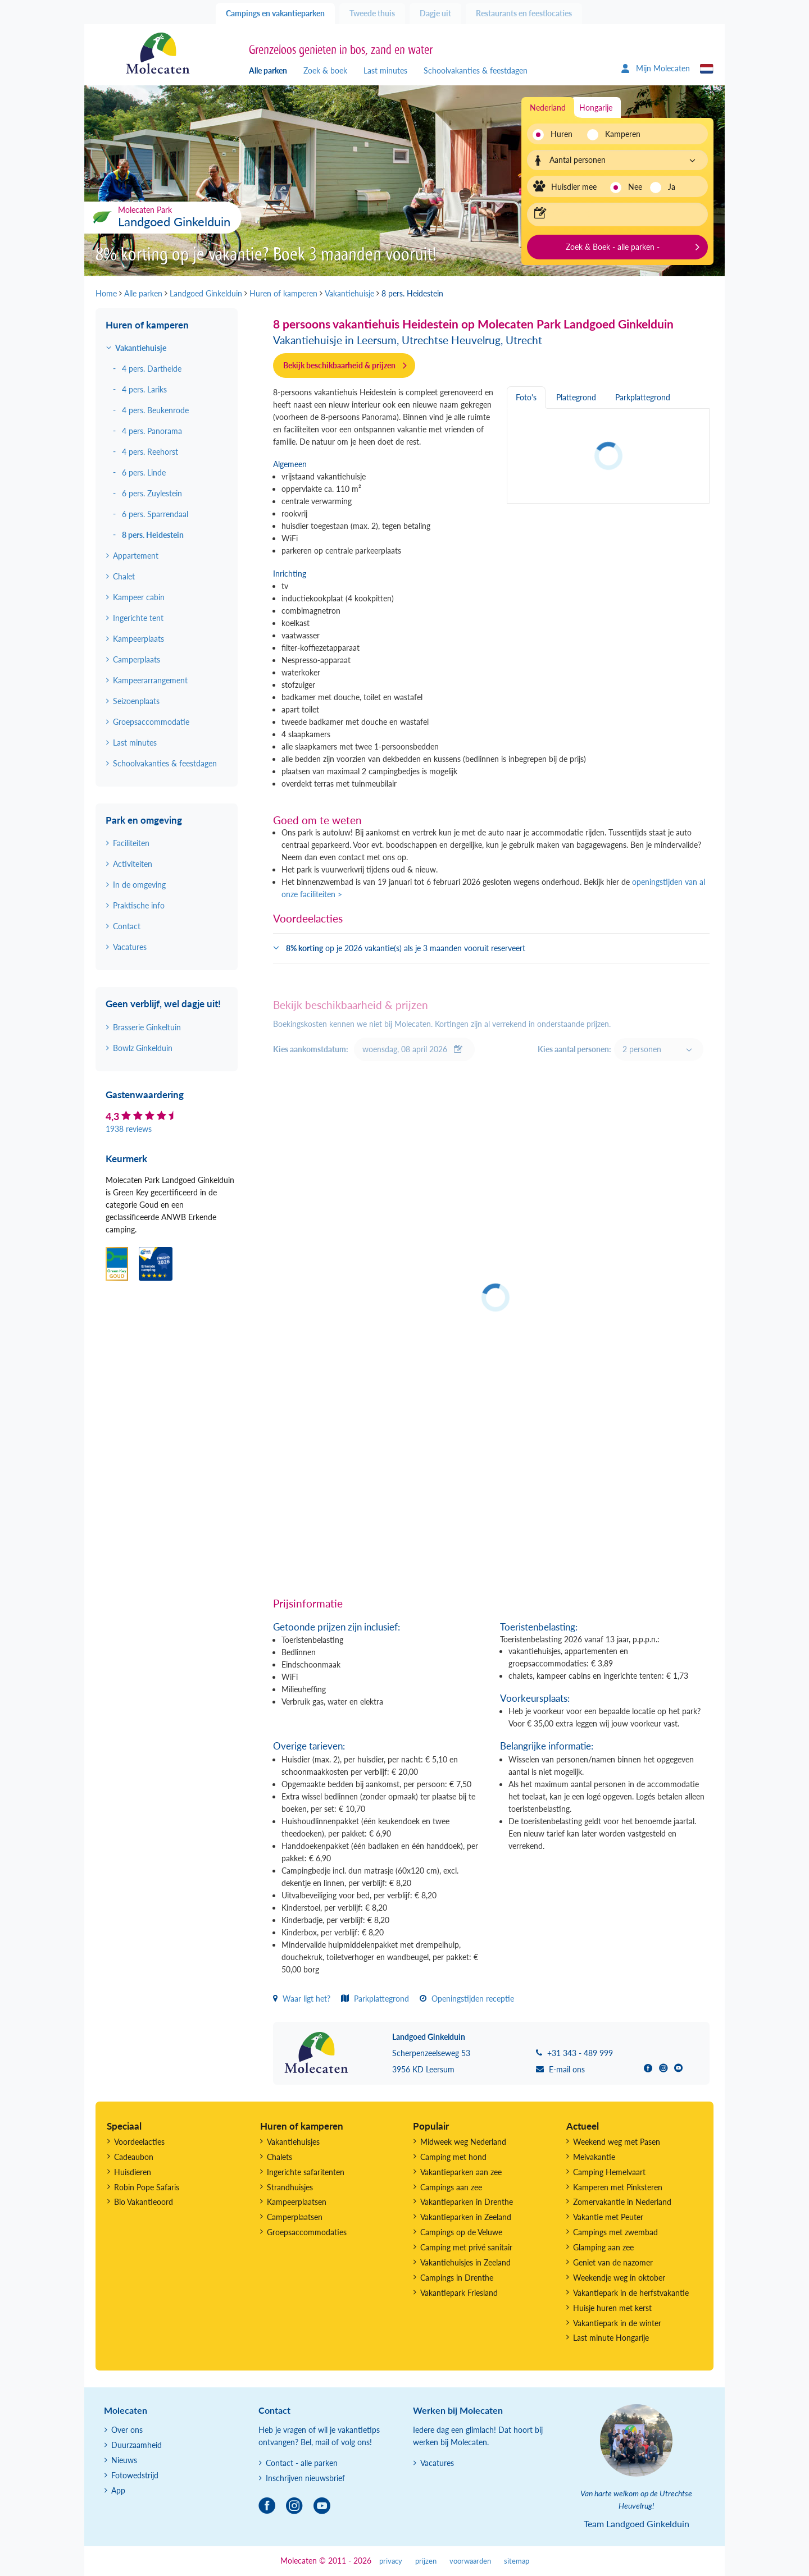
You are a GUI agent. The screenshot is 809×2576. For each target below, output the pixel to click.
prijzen (426, 2561)
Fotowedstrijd (134, 2475)
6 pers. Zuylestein (152, 493)
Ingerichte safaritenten (305, 2172)
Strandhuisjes (290, 2187)
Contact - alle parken (302, 2463)
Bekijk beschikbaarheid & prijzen (339, 365)
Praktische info (139, 905)
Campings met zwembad (615, 2232)
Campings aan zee (451, 2187)
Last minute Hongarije (611, 2337)
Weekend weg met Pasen (616, 2141)
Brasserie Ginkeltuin (147, 1027)
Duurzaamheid (136, 2445)
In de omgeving (139, 884)
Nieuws (124, 2460)
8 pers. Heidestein (153, 535)
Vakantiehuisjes (293, 2141)
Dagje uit (435, 13)
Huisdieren (132, 2172)
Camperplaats (136, 659)
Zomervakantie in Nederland (622, 2202)
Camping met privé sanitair (466, 2247)
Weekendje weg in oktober (619, 2277)
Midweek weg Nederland (463, 2141)
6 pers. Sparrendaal (155, 514)
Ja (671, 186)
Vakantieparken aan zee (461, 2172)
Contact (126, 926)
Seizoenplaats (136, 701)
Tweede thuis (372, 13)
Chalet (124, 576)
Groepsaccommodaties (307, 2232)
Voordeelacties (139, 2141)
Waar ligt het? (301, 1998)
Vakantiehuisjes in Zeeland (465, 2262)
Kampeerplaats (138, 638)
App (118, 2490)
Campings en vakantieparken (275, 13)
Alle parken (268, 70)
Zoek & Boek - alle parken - (613, 247)
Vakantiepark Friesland (459, 2293)
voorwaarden (470, 2561)
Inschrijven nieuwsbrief (305, 2478)
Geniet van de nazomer (613, 2262)
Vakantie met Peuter (608, 2217)
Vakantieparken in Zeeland (465, 2217)
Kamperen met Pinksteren (617, 2187)
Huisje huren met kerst (612, 2308)
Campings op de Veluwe (461, 2232)
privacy (390, 2561)
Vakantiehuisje (140, 348)
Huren (561, 134)
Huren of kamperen (147, 325)
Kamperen (619, 134)
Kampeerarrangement (150, 680)
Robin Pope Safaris (146, 2187)
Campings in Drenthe (456, 2277)
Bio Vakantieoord (143, 2202)
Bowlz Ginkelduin (142, 1048)
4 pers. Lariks (144, 389)
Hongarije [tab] (595, 107)
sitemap (516, 2561)
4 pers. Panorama (152, 431)
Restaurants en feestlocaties (524, 13)
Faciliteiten (131, 843)
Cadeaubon (133, 2157)
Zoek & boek (325, 70)
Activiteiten (132, 864)
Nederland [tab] (548, 107)
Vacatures (130, 947)
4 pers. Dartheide (151, 368)
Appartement (135, 555)
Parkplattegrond (375, 1998)
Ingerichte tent (138, 618)
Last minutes (385, 70)
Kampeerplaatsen (296, 2202)
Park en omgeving (144, 820)
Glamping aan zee (603, 2247)
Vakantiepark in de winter (617, 2323)
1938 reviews (129, 1129)
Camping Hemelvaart (609, 2172)
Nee (635, 186)
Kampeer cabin (139, 597)
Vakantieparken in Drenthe (466, 2202)
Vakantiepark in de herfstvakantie (631, 2293)
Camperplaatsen (294, 2217)
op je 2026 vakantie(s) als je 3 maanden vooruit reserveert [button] (405, 948)
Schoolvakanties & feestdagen (476, 70)
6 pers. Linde (144, 472)
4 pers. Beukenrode (155, 410)
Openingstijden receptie (467, 1998)
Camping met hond (453, 2157)
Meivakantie (594, 2157)
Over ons (127, 2430)
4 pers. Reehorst (150, 451)
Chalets (279, 2157)
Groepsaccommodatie (151, 722)
